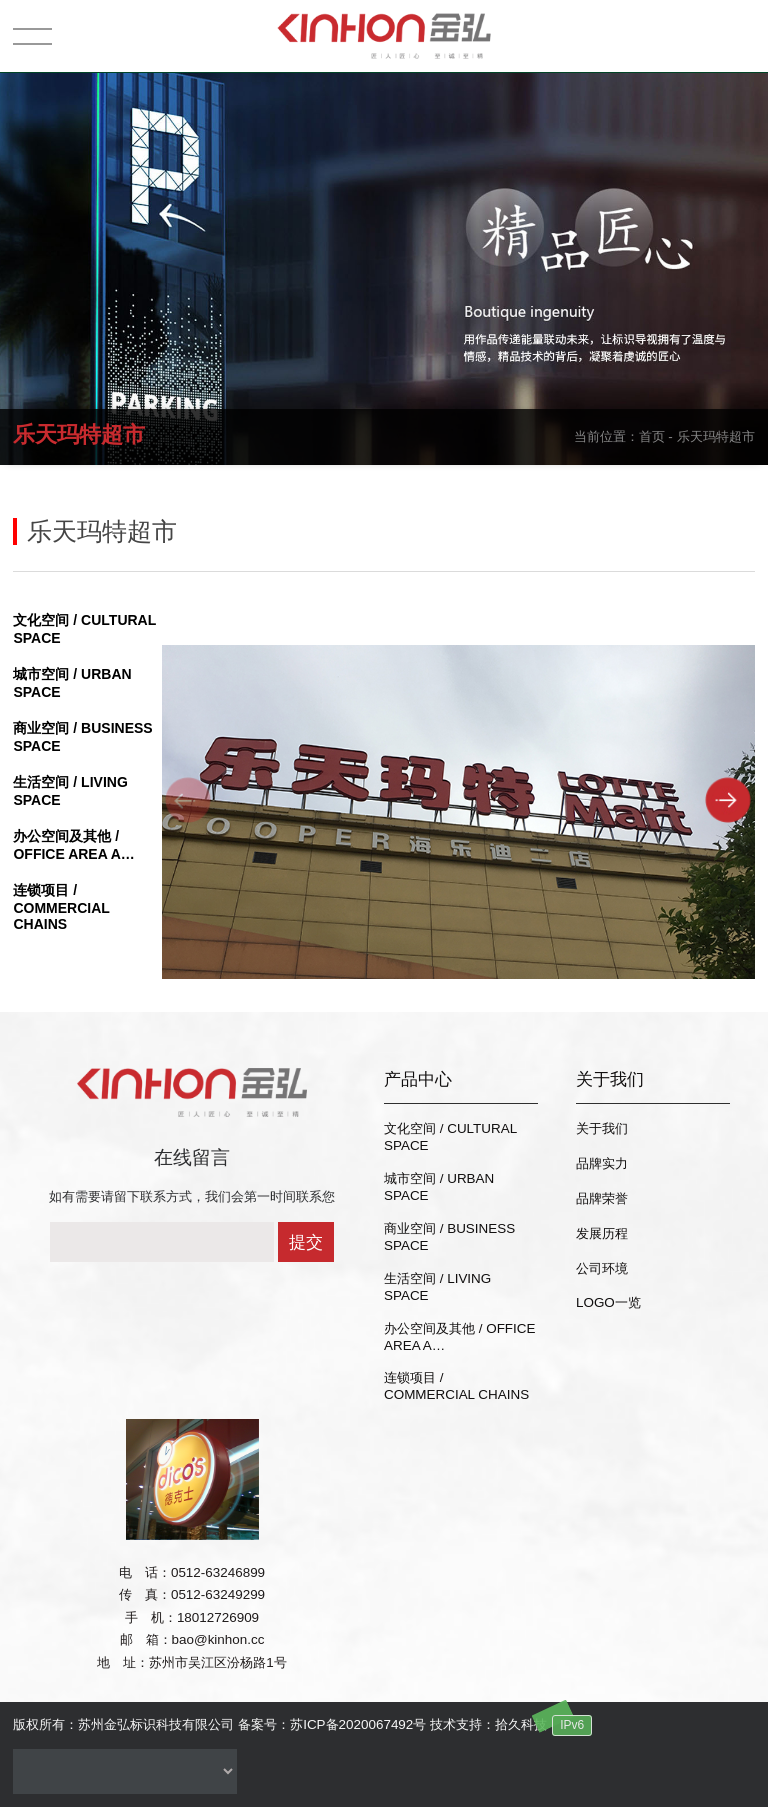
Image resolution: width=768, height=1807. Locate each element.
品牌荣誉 (602, 1198)
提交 (306, 1242)
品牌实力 (602, 1163)
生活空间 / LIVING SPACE (437, 1287)
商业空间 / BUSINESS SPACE (449, 1237)
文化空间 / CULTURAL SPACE (450, 1137)
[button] (728, 799)
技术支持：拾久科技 (488, 1724)
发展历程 (602, 1233)
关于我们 (602, 1128)
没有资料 (125, 1771)
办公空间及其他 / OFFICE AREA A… (459, 1337)
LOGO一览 (608, 1302)
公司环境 (602, 1268)
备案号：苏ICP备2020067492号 (332, 1724)
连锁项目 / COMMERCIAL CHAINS (61, 907)
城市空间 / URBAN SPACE (439, 1187)
